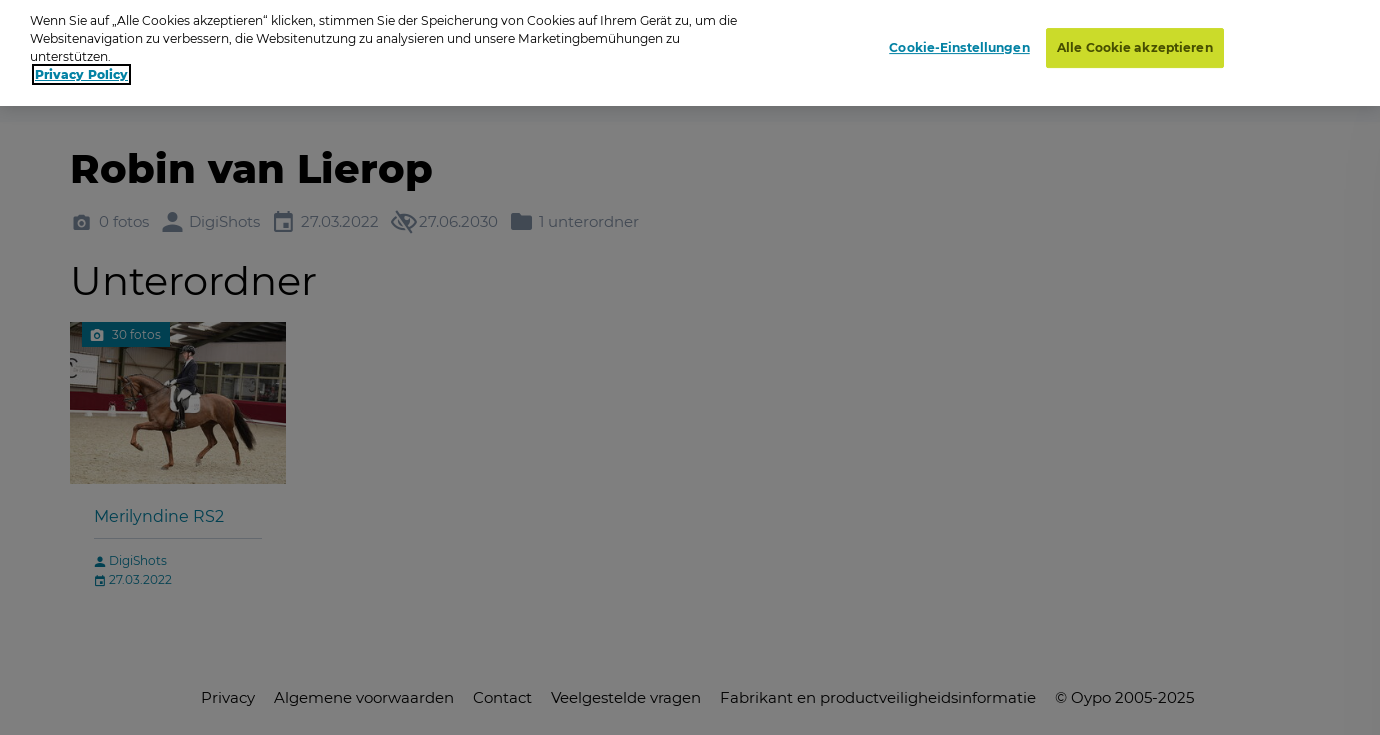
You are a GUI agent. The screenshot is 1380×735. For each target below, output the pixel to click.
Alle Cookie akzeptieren (1135, 39)
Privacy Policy (81, 66)
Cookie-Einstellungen (959, 39)
